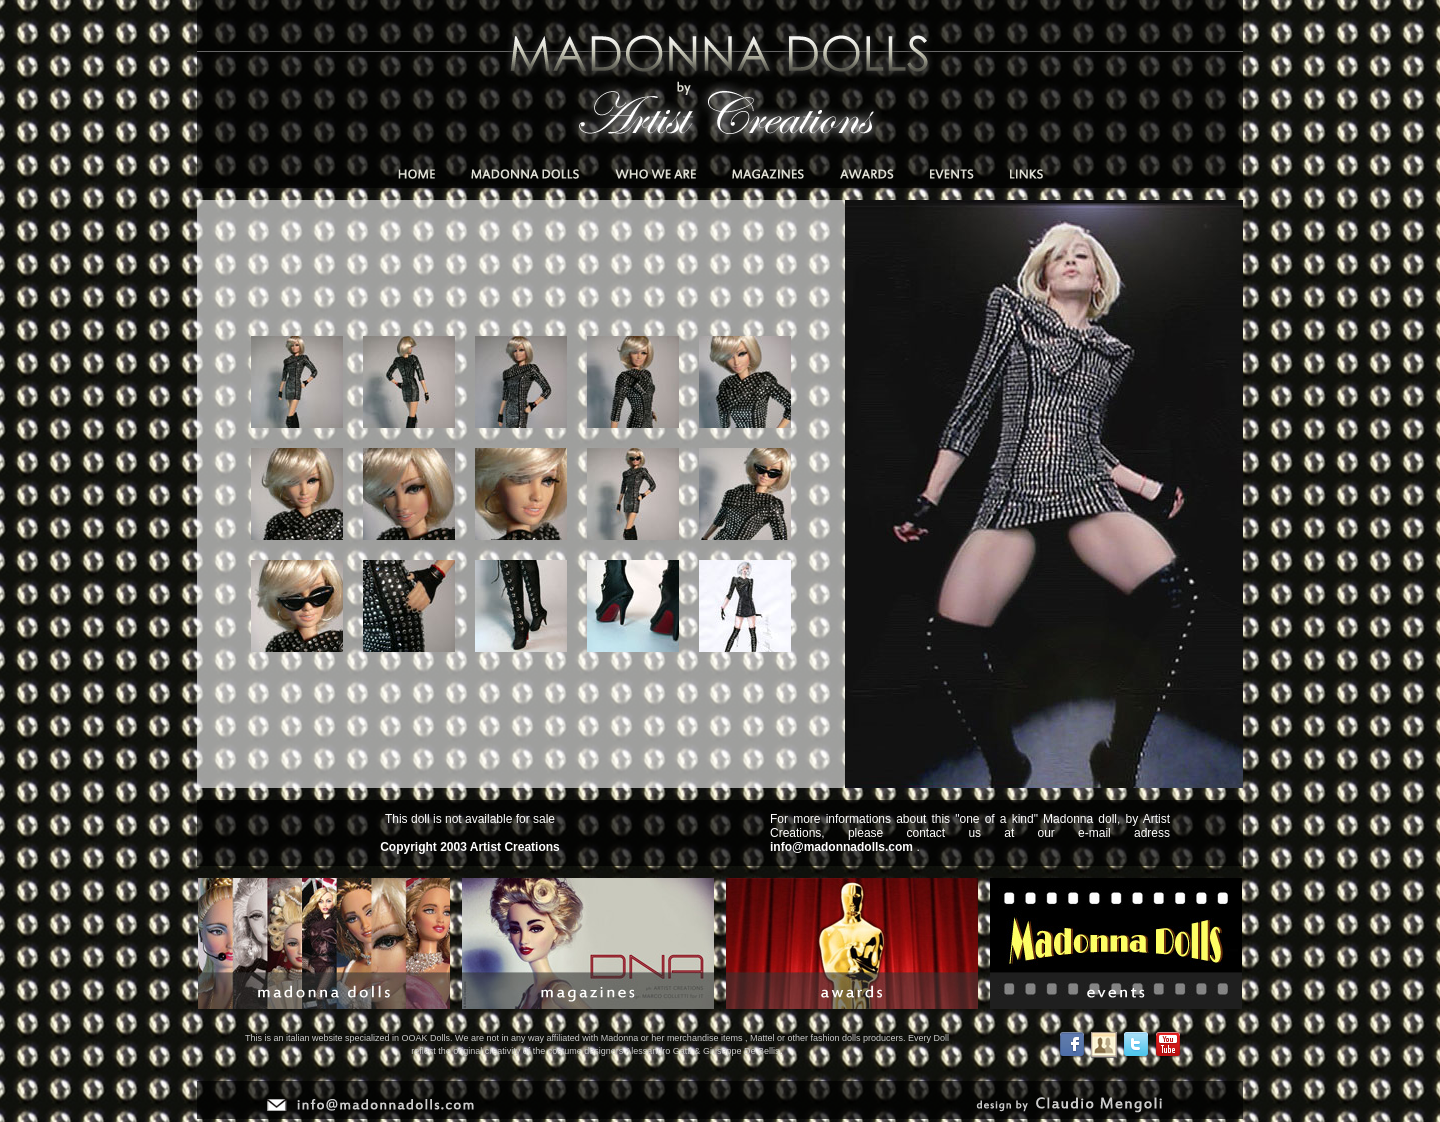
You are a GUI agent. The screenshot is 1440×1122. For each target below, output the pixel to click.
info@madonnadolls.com (841, 847)
